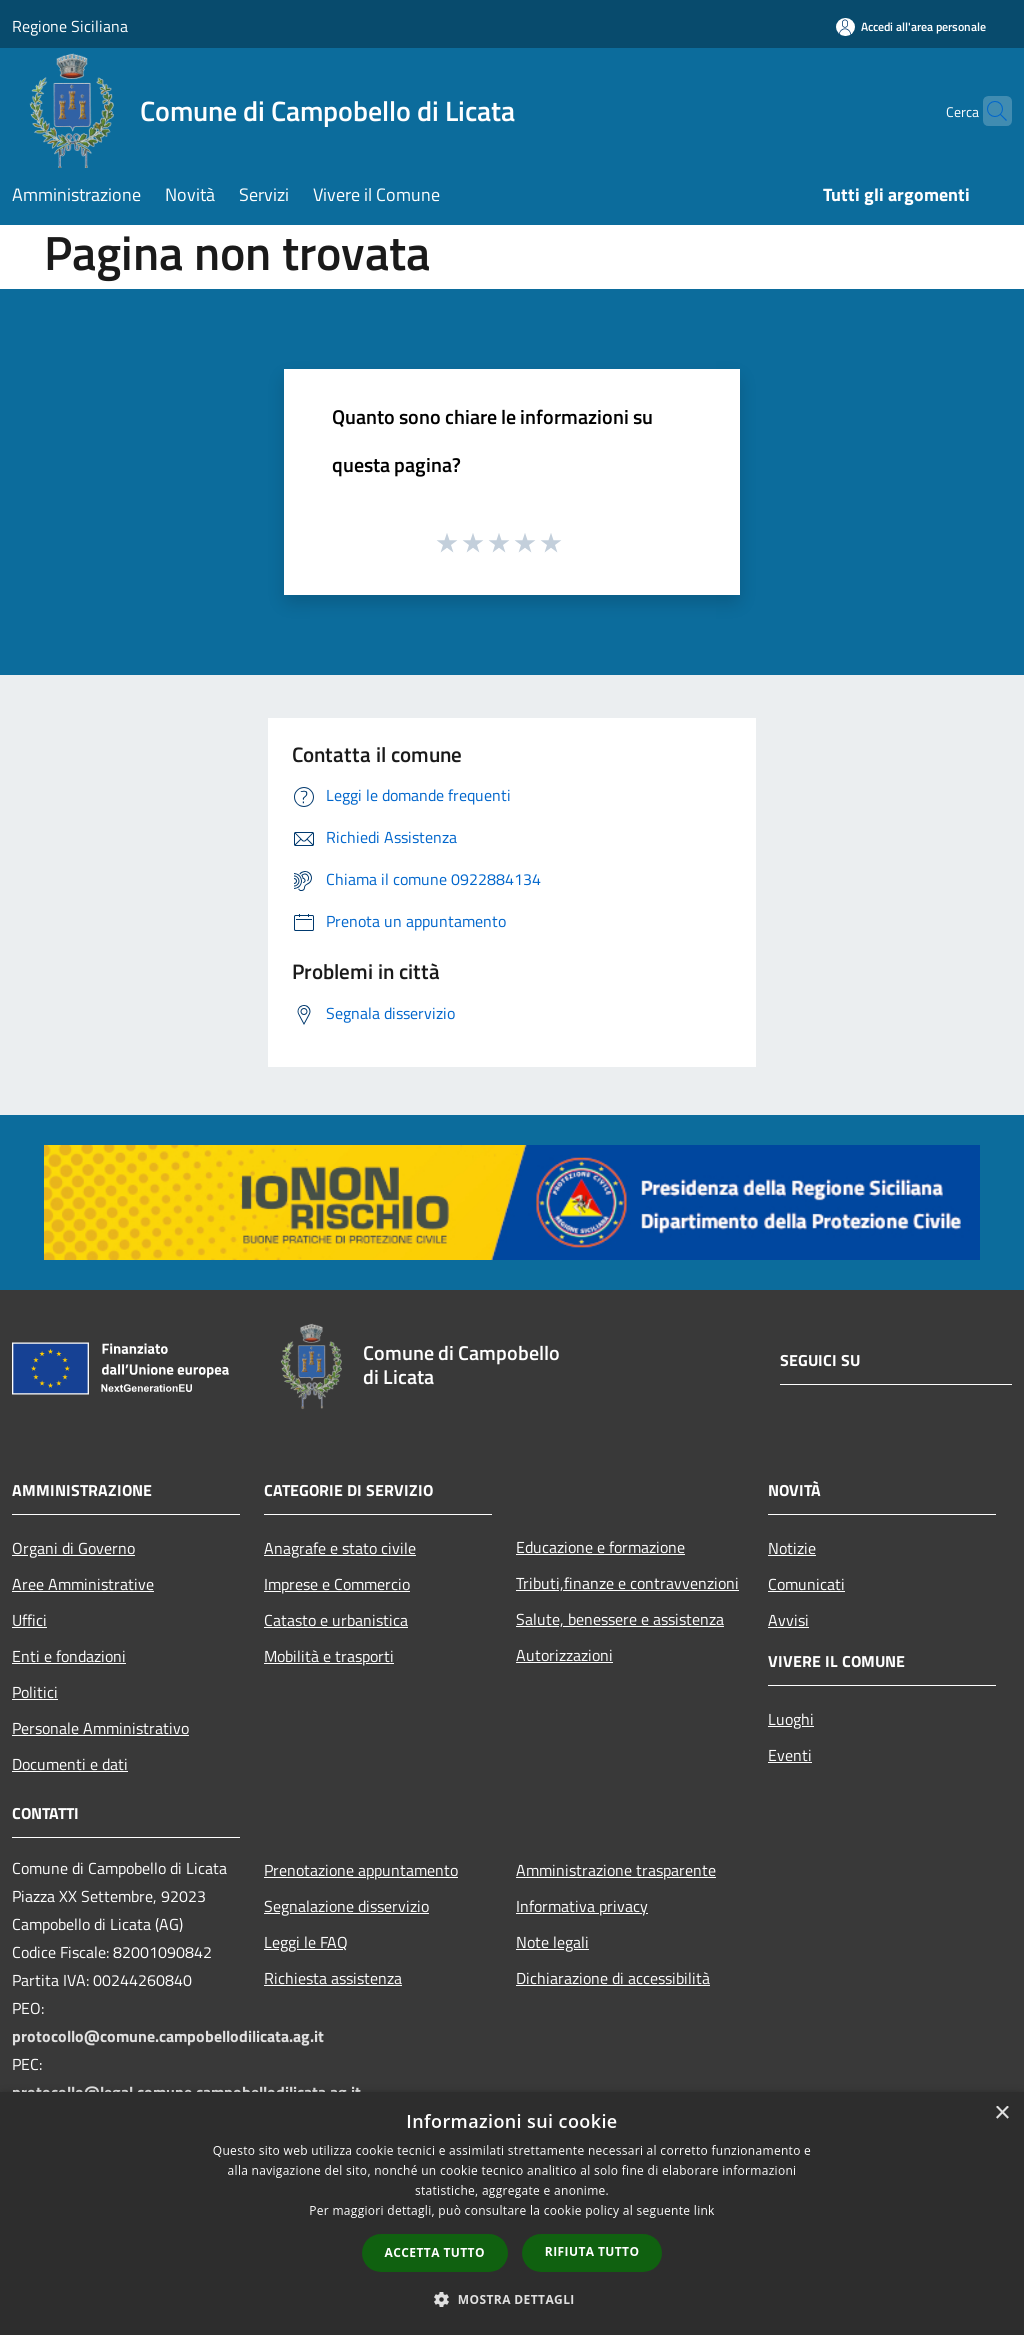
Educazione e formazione (600, 1547)
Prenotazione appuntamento (361, 1870)
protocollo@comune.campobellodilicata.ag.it (168, 2036)
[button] (512, 2299)
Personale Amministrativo (100, 1728)
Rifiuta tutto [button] (592, 2251)
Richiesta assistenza (333, 1978)
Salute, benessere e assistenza (620, 1619)
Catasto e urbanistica (336, 1620)
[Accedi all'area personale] (911, 26)
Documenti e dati (70, 1764)
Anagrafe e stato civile (340, 1548)
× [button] (1001, 2113)
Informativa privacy (582, 1906)
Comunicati (806, 1584)
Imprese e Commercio (337, 1584)
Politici (35, 1692)
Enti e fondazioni (69, 1656)
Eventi (790, 1755)
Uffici (29, 1620)
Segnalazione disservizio (346, 1906)
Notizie (792, 1548)
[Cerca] (988, 111)
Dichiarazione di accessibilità (613, 1978)
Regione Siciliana (70, 26)
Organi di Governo (73, 1548)
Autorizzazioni (564, 1655)
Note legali (552, 1942)
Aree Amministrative (83, 1584)
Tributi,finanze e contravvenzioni (627, 1583)
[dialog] (512, 2213)
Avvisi (788, 1620)
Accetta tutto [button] (435, 2252)
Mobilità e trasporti (329, 1656)
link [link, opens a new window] (704, 2210)
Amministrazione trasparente (616, 1870)
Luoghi (791, 1719)
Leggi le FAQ (306, 1942)
